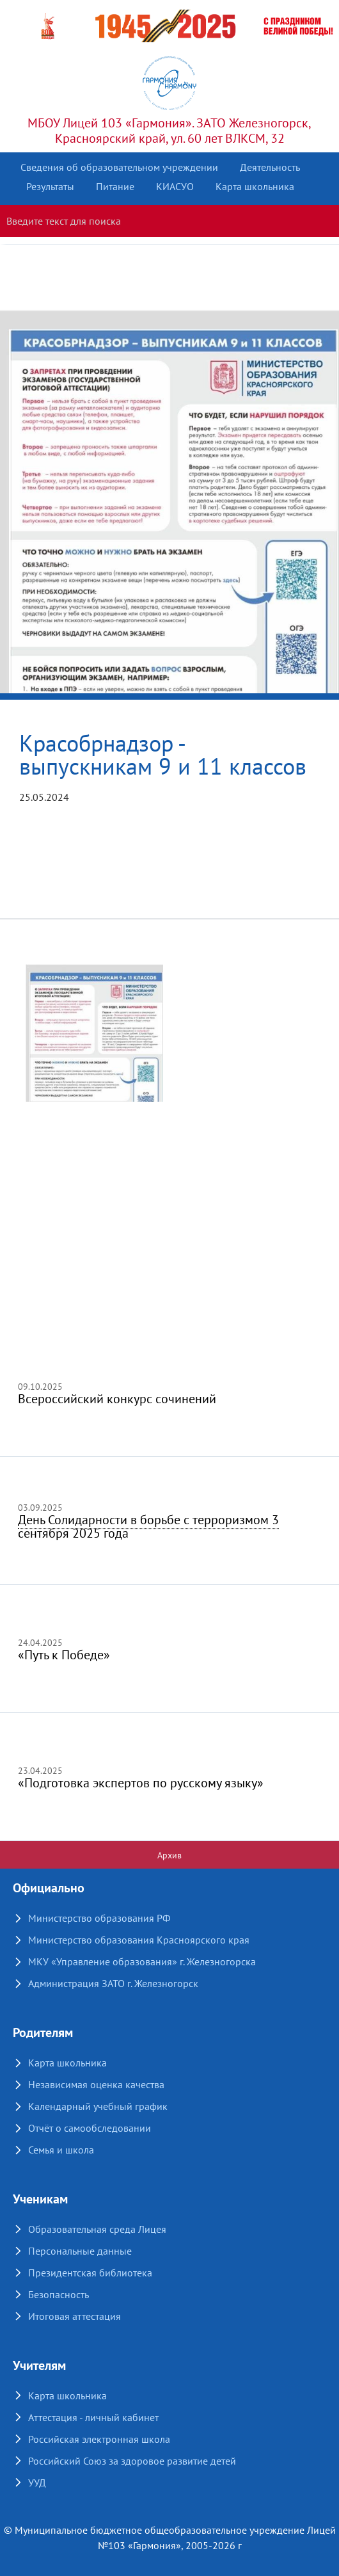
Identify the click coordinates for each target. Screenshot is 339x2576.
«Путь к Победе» (64, 1654)
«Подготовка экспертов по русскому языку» (141, 1783)
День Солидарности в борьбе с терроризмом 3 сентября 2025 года (148, 1526)
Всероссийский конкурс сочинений (117, 1398)
